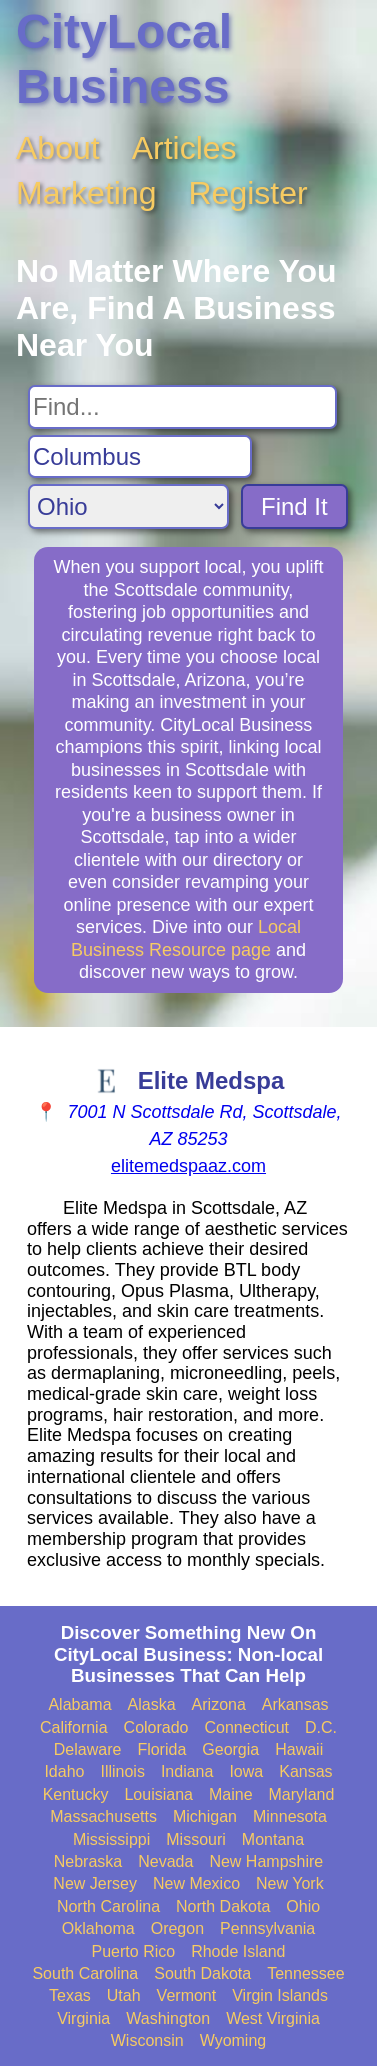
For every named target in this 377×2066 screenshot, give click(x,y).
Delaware (88, 1749)
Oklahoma (98, 1928)
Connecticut (247, 1727)
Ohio (303, 1906)
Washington (168, 2018)
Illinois (122, 1771)
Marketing (86, 193)
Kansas (305, 1771)
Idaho (64, 1771)
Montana (273, 1839)
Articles (184, 148)
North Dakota (223, 1906)
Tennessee (305, 1973)
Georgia (230, 1749)
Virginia (83, 2018)
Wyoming (233, 2040)
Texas (70, 1995)
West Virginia (273, 2018)
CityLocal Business (124, 59)
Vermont (187, 1995)
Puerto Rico (134, 1951)
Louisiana (158, 1794)
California (74, 1727)
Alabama (79, 1704)
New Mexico (196, 1883)
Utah (124, 1995)
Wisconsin (147, 2040)
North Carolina (108, 1906)
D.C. (321, 1727)
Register (248, 193)
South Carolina (85, 1973)
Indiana (187, 1771)
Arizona (219, 1704)
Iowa (246, 1771)
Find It (294, 506)
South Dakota (202, 1973)
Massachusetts (103, 1816)
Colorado (156, 1727)
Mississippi (111, 1839)
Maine (231, 1794)
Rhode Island (238, 1951)
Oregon (177, 1928)
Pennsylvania (267, 1928)
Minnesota (290, 1816)
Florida (161, 1749)
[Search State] (128, 506)
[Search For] (182, 407)
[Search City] (140, 457)
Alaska (152, 1704)
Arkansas (295, 1704)
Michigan (205, 1816)
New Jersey (95, 1883)
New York (290, 1883)
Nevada (165, 1861)
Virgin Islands (280, 1995)
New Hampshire (266, 1861)
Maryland (302, 1794)
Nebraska (88, 1861)
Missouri (196, 1839)
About (58, 148)
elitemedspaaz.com (188, 1166)
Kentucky (76, 1794)
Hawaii (299, 1749)
